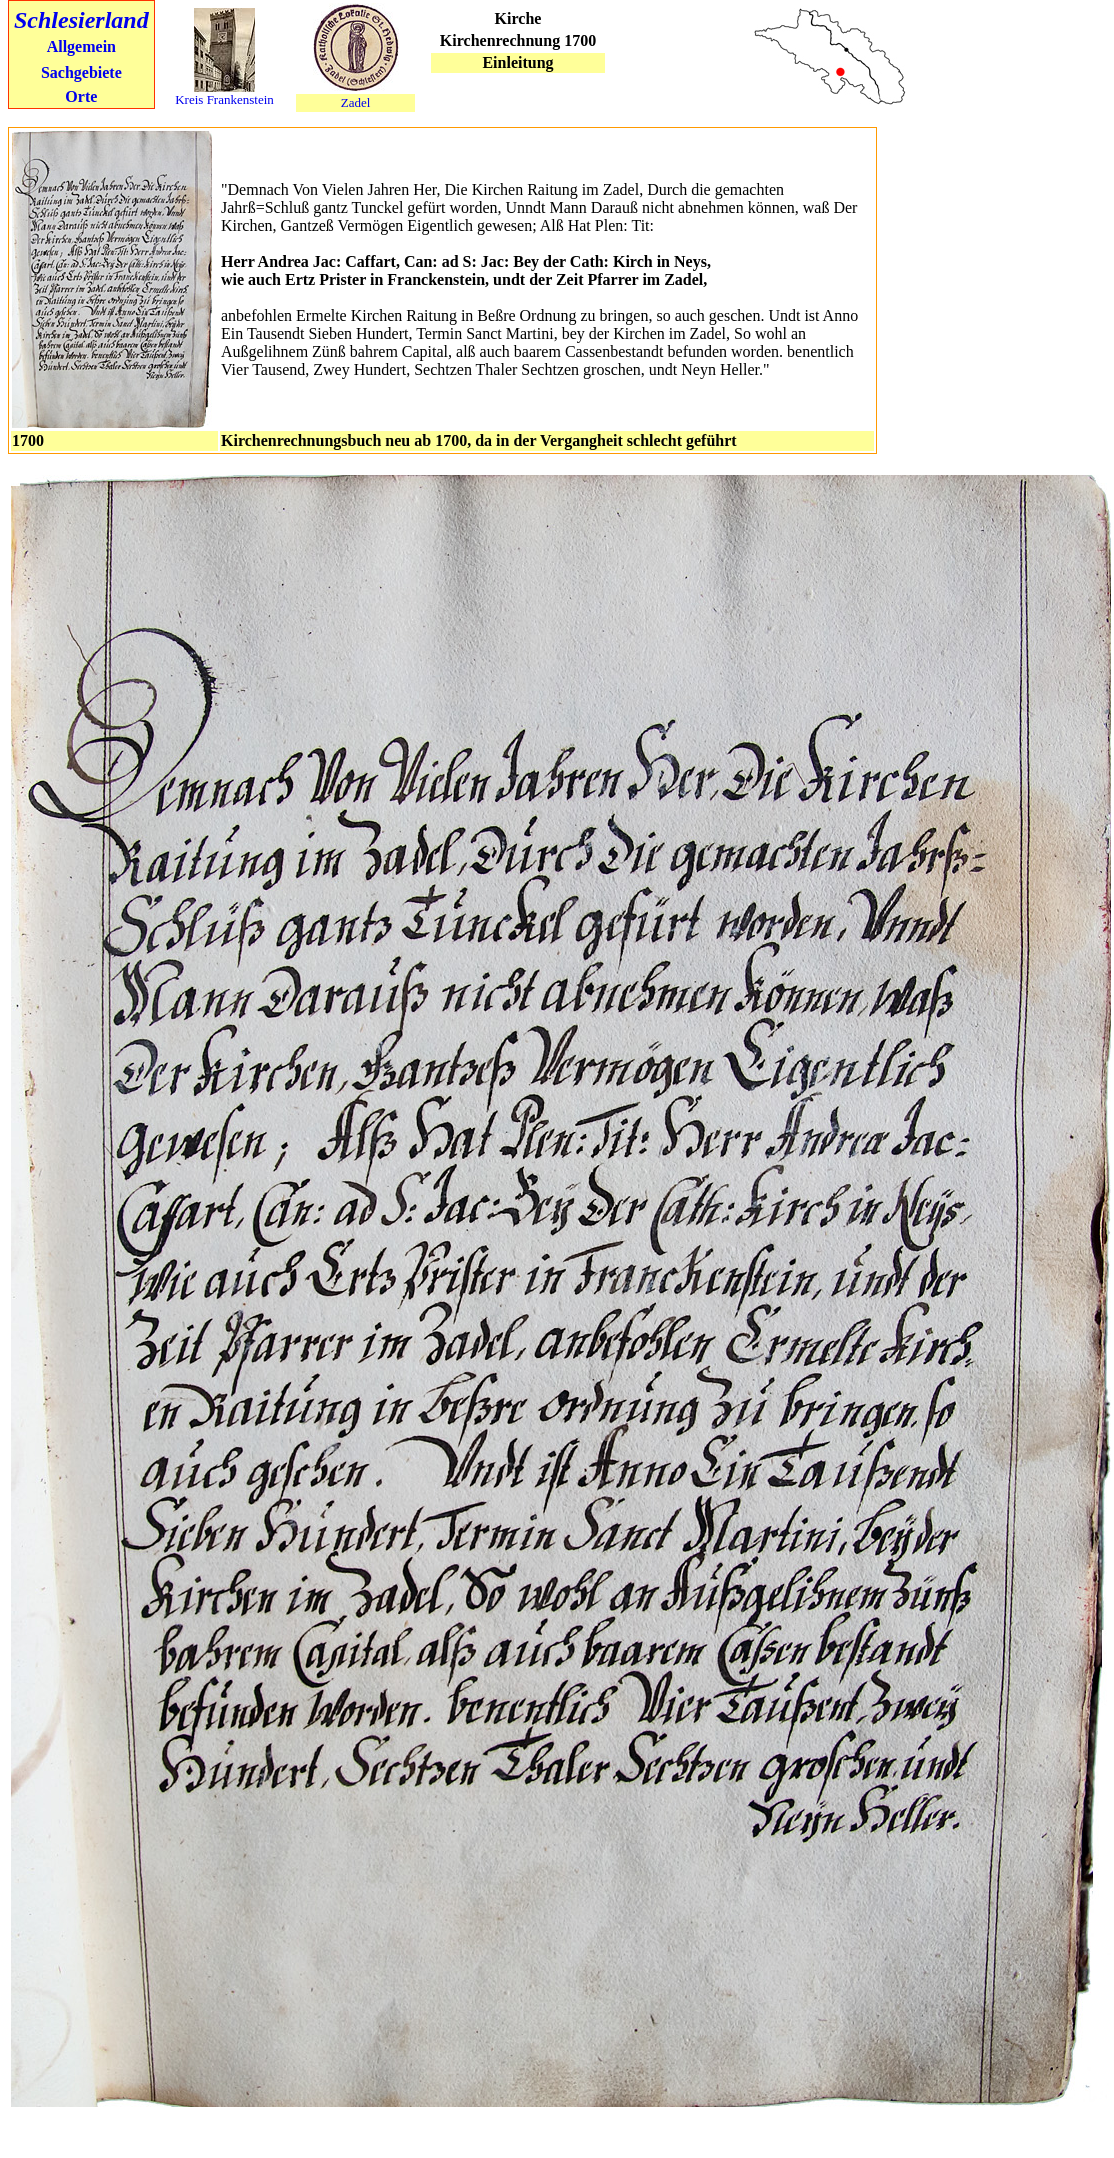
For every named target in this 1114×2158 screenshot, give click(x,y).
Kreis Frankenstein (224, 99)
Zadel (356, 102)
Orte (81, 96)
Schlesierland (81, 20)
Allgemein (81, 46)
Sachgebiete (81, 72)
